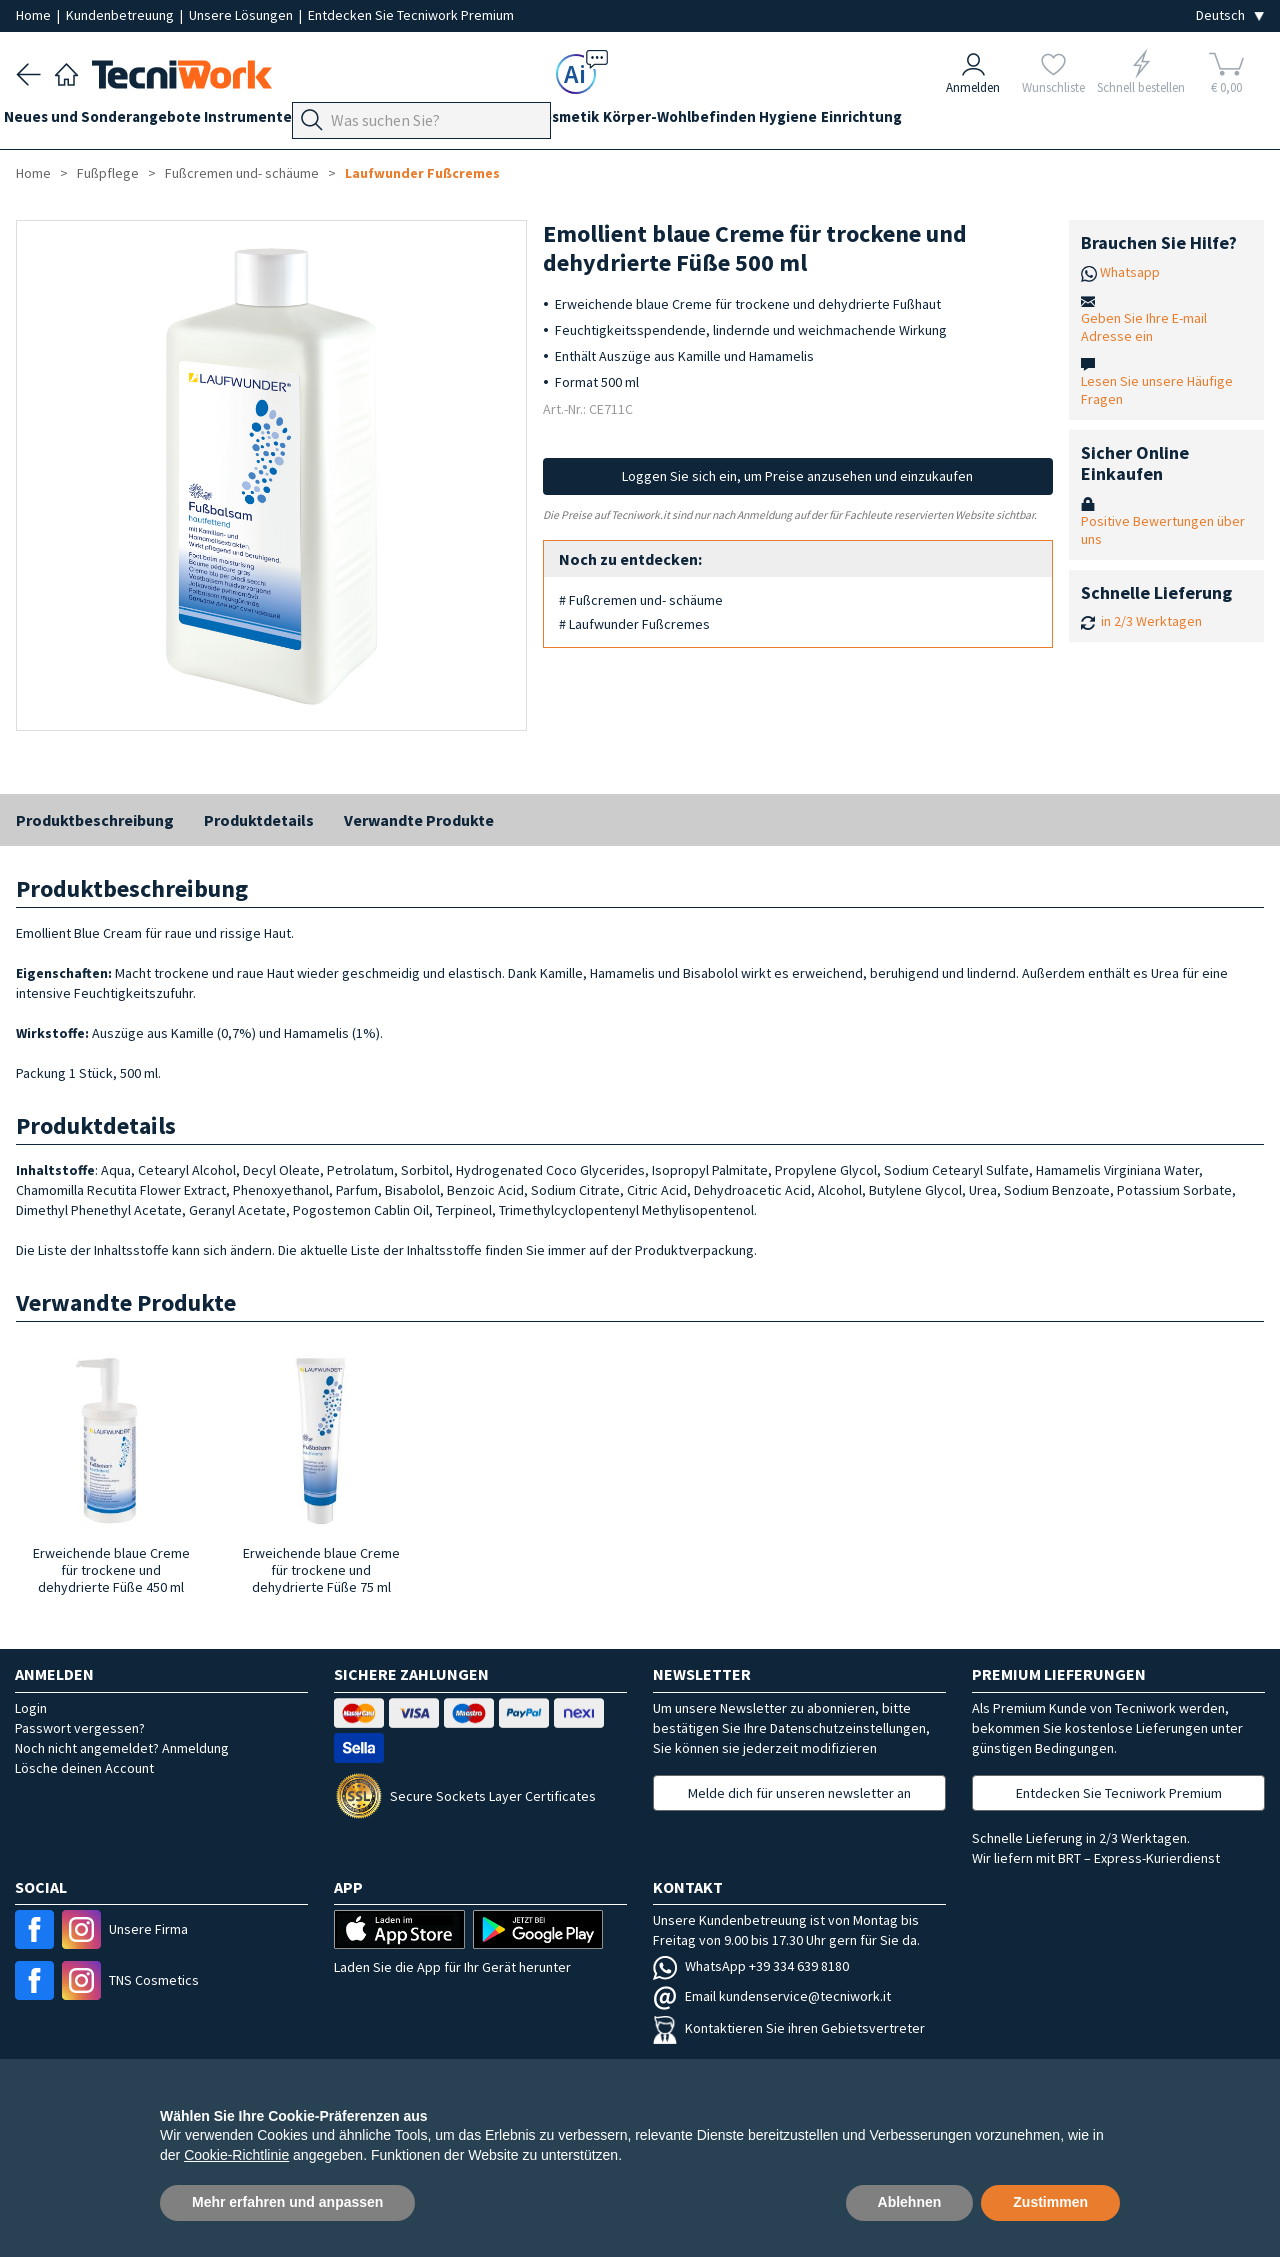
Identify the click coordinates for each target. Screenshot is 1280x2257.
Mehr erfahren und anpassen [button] (287, 2202)
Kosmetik (652, 121)
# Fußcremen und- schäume (641, 600)
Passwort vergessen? (80, 1728)
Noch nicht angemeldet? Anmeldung (122, 1748)
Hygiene (899, 121)
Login (31, 1708)
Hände (512, 121)
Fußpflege (436, 121)
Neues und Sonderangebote (114, 121)
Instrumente (273, 121)
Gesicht (577, 121)
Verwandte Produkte (419, 820)
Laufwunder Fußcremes (422, 173)
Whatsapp (1130, 272)
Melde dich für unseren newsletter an (799, 1793)
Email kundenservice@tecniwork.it (772, 1996)
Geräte (358, 121)
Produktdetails (259, 820)
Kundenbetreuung (121, 15)
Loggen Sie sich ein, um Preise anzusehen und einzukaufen (797, 476)
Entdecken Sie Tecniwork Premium (411, 15)
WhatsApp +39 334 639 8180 (751, 1966)
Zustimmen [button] (1050, 2202)
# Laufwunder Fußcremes (634, 624)
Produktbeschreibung (95, 820)
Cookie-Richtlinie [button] (236, 2155)
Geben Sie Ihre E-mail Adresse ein (1144, 327)
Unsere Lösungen (242, 15)
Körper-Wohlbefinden (777, 121)
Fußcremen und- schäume (242, 173)
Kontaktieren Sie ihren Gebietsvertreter (789, 2028)
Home (35, 15)
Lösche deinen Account (84, 1768)
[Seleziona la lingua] (1230, 15)
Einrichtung (984, 121)
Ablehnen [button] (910, 2202)
